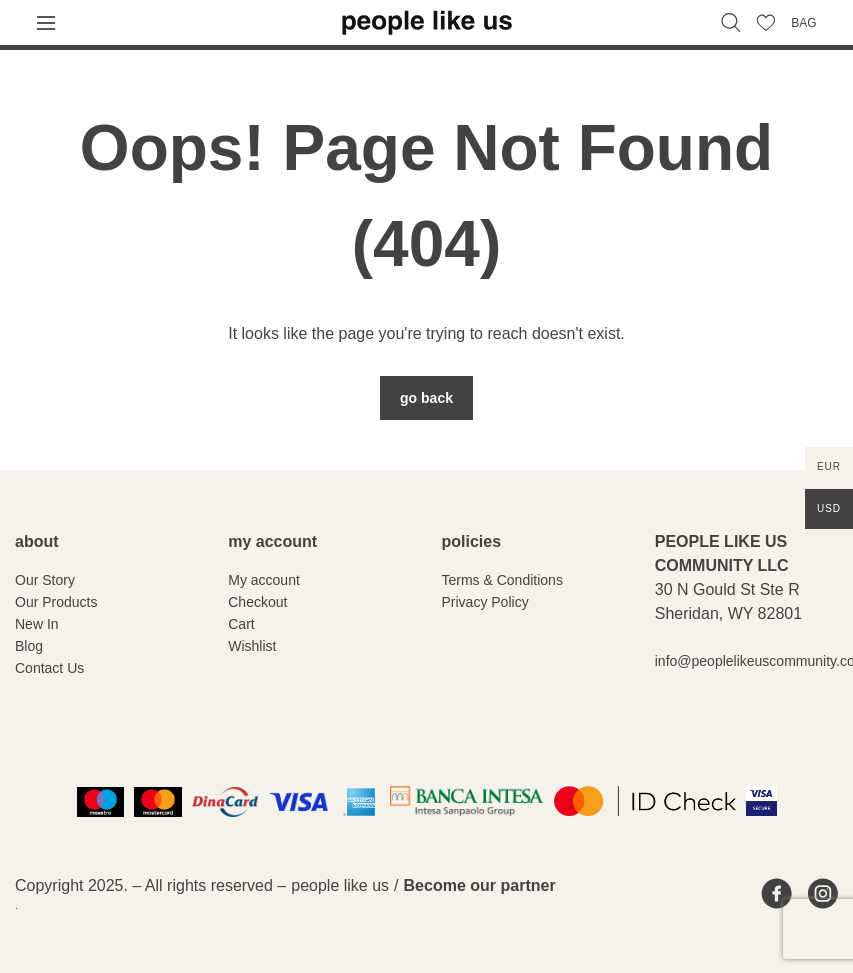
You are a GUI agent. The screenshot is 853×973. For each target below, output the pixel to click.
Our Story (45, 580)
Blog (29, 646)
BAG (803, 23)
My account (264, 580)
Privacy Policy (485, 602)
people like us (340, 885)
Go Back (426, 398)
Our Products (56, 602)
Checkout (257, 602)
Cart (241, 624)
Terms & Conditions (502, 580)
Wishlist (252, 646)
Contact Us (49, 668)
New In (37, 624)
